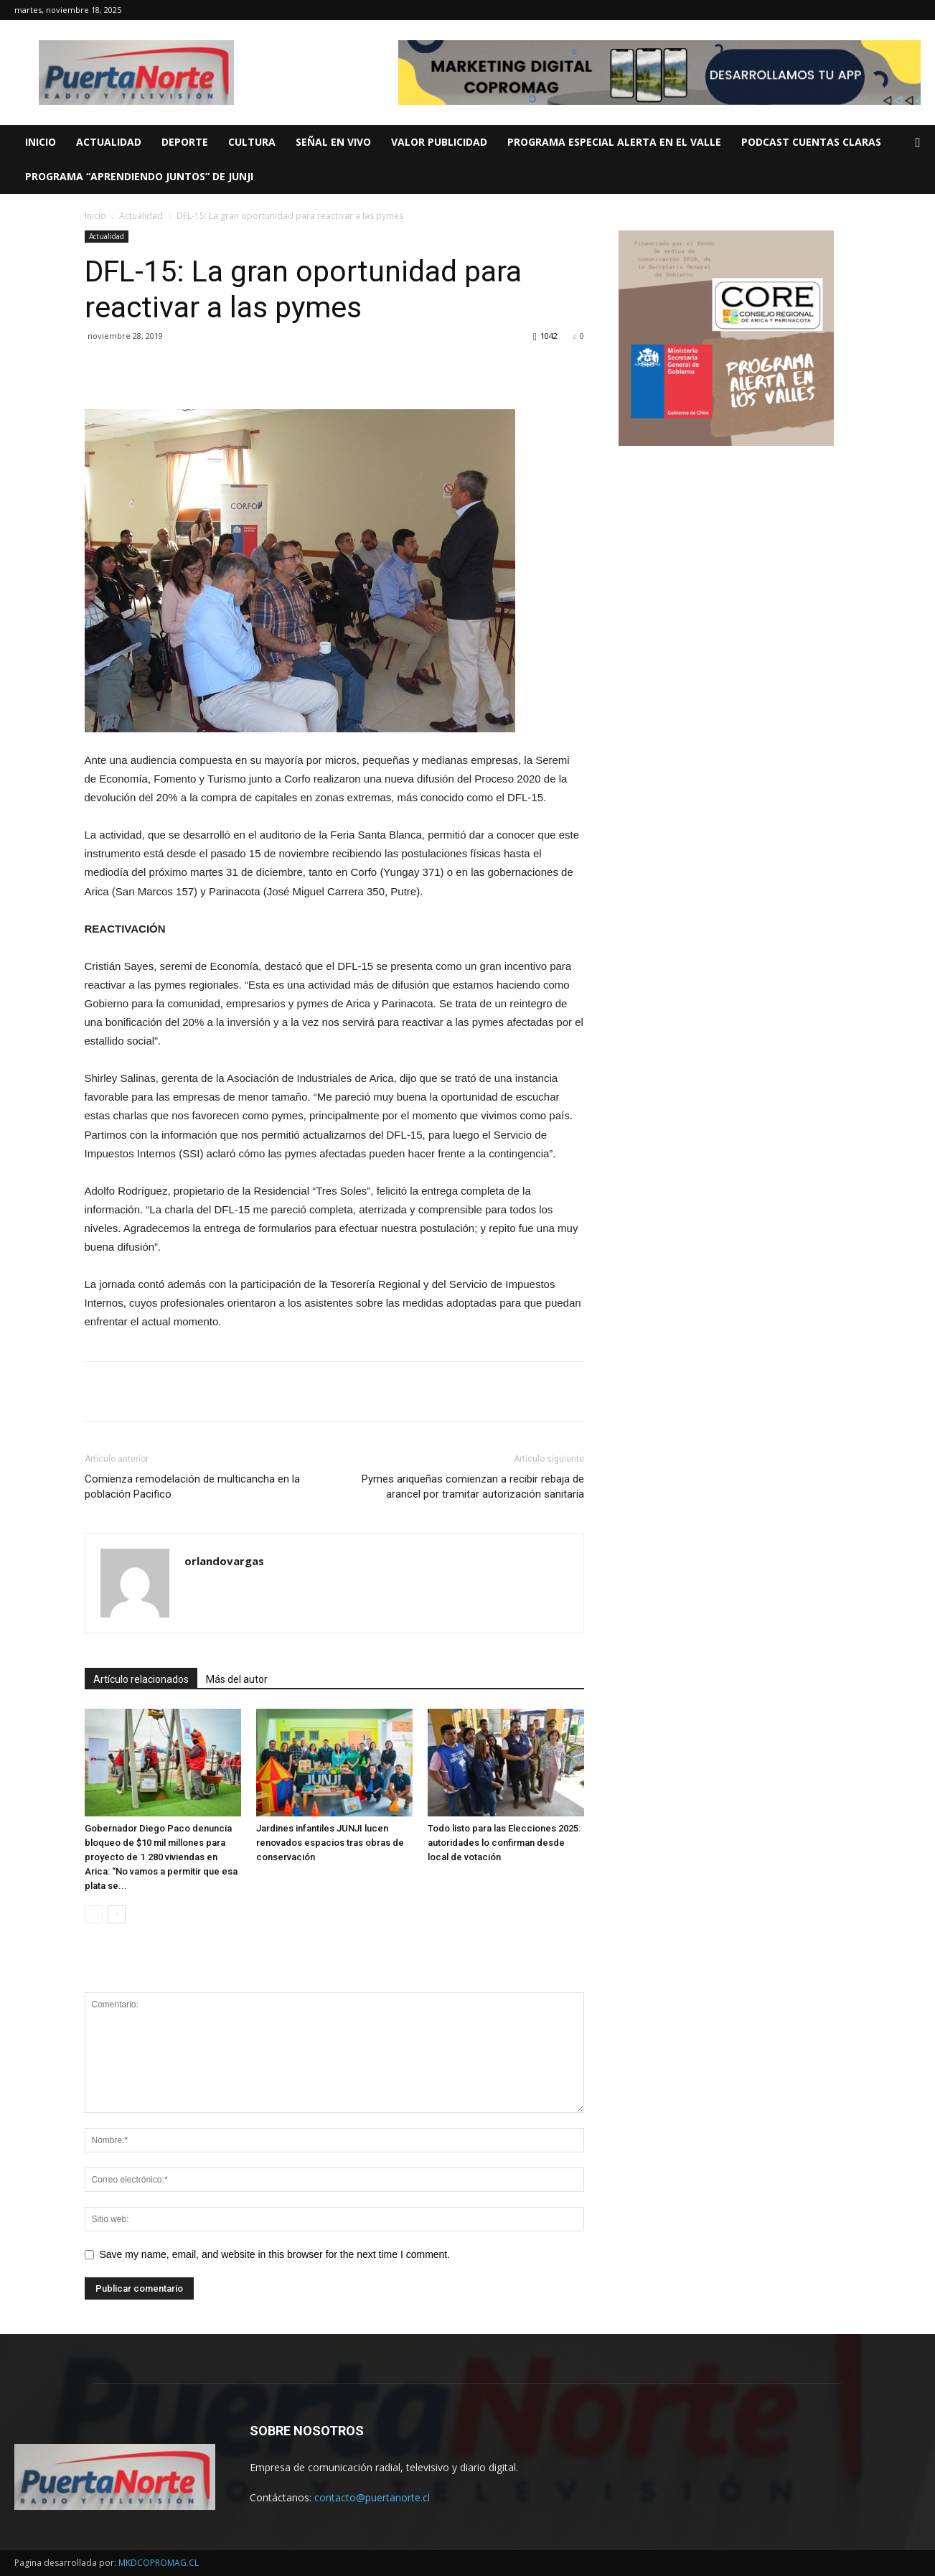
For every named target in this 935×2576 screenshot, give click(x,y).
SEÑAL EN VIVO (333, 142)
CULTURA (252, 142)
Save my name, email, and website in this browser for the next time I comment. (275, 2254)
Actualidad (141, 216)
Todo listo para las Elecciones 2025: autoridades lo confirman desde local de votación (504, 1842)
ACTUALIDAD (108, 142)
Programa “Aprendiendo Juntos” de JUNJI (139, 176)
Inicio (95, 216)
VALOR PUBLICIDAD (439, 142)
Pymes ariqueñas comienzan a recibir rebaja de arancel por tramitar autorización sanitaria (473, 1487)
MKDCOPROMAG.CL (158, 2563)
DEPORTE (184, 142)
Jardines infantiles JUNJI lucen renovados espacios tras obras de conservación (330, 1842)
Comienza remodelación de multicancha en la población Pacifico (192, 1487)
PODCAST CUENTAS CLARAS (811, 142)
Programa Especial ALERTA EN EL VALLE (614, 142)
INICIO (40, 142)
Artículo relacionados (141, 1679)
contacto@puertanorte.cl (372, 2497)
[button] (918, 143)
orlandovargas (224, 1561)
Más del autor (237, 1679)
